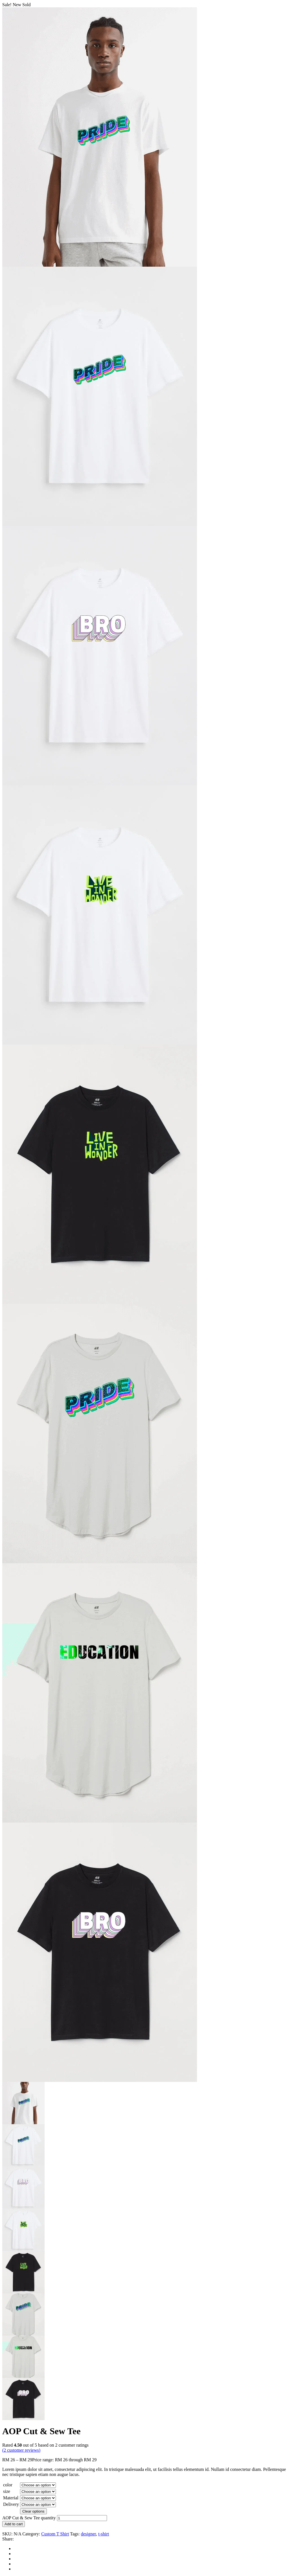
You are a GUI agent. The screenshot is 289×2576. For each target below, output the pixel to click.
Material (10, 2497)
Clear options (33, 2511)
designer (88, 2533)
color (7, 2484)
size (6, 2491)
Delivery (11, 2504)
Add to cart (14, 2524)
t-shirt (103, 2533)
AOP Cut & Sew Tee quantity (29, 2517)
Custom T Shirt (55, 2533)
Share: (8, 2539)
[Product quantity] (82, 2518)
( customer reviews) (21, 2450)
